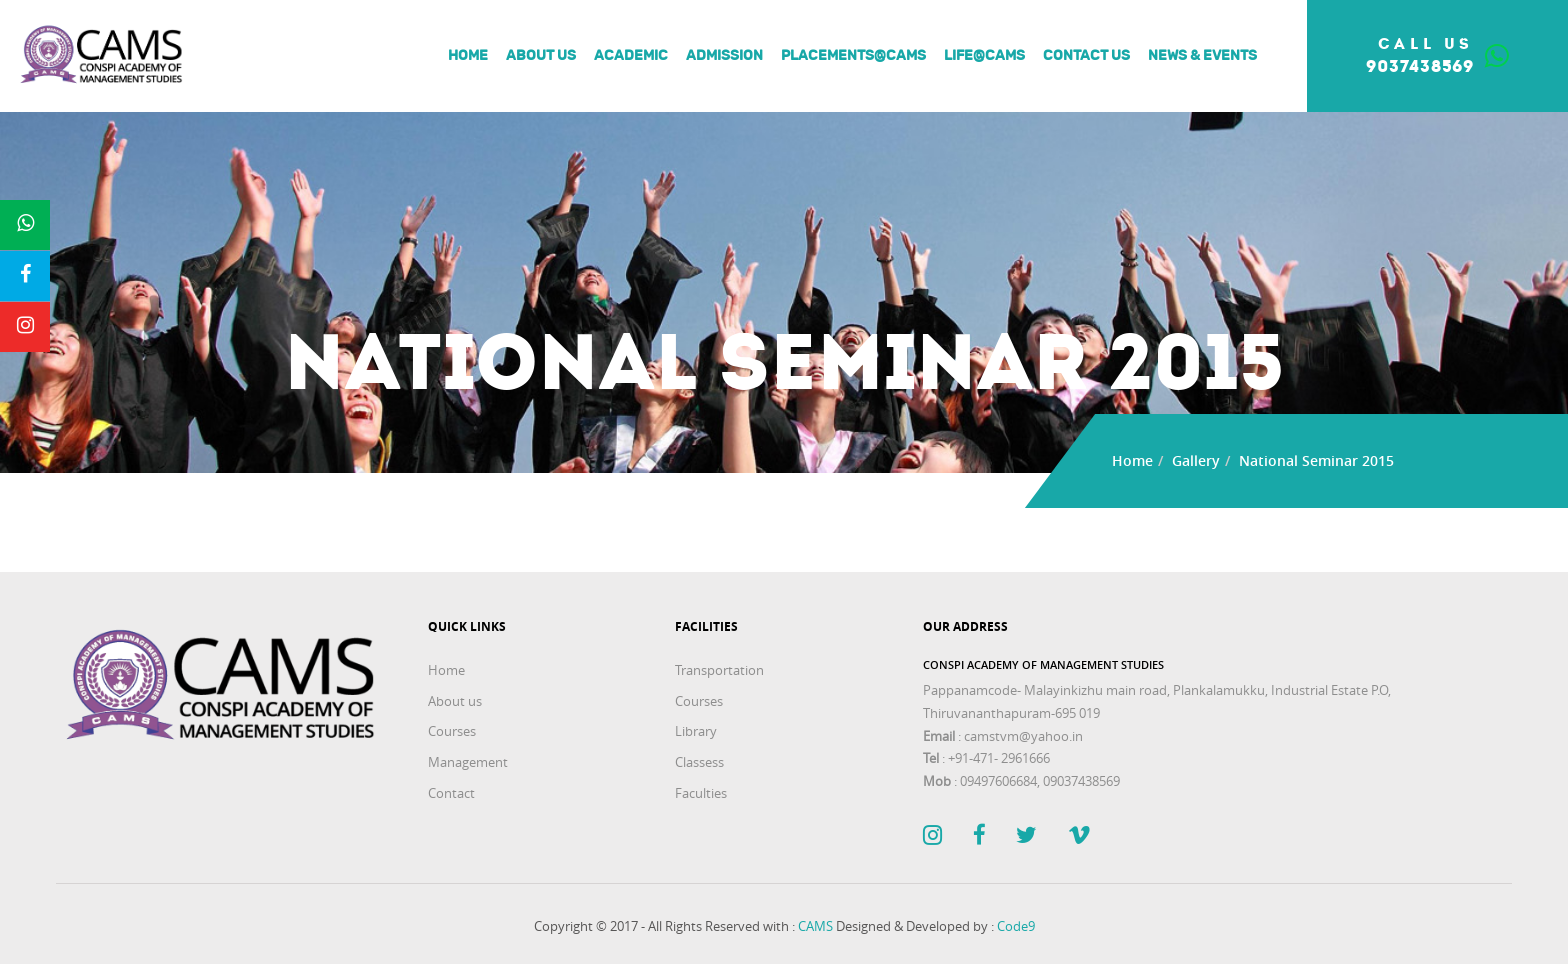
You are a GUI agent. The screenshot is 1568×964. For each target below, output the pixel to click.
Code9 (1016, 926)
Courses (452, 731)
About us (541, 56)
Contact (451, 793)
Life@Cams (984, 56)
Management (468, 762)
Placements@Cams (853, 56)
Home (468, 56)
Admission (724, 56)
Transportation (719, 670)
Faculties (701, 793)
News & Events (1202, 56)
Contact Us (1086, 56)
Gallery (1196, 460)
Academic (631, 56)
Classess (699, 762)
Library (696, 731)
